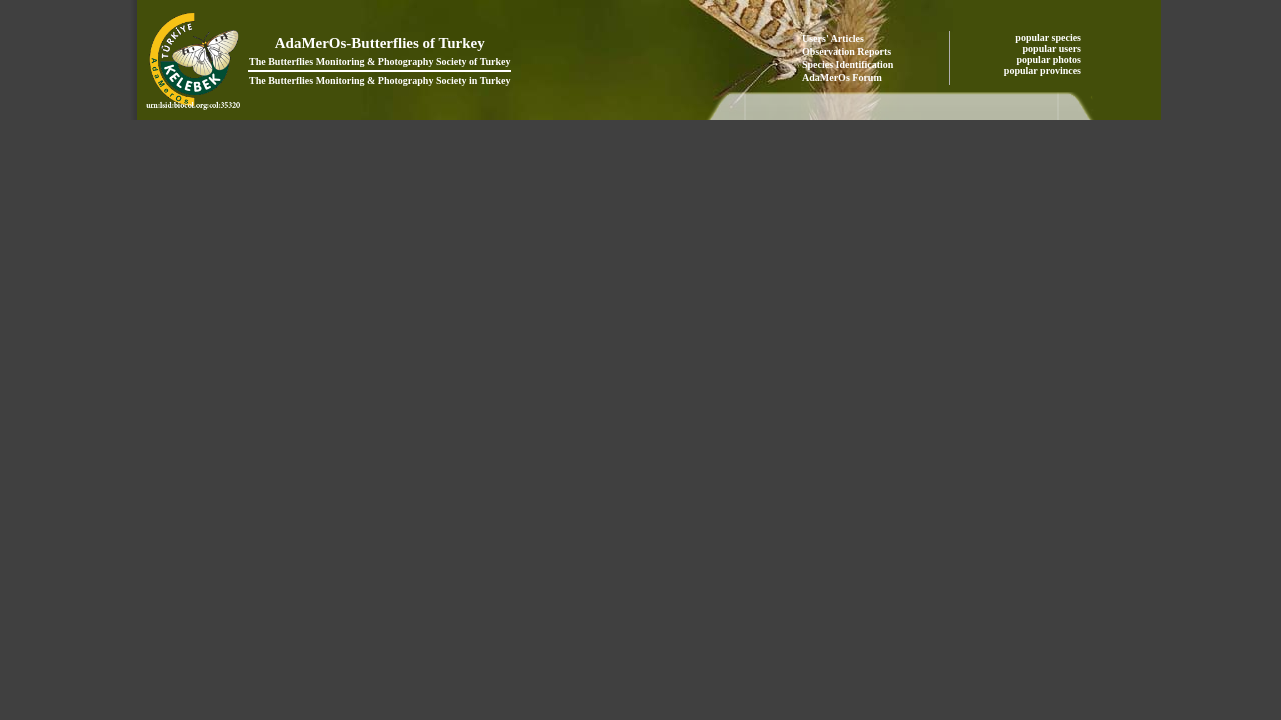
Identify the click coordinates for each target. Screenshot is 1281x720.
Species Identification (847, 64)
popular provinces (1044, 70)
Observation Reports (846, 51)
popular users (1053, 48)
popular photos (1049, 59)
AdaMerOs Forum (842, 77)
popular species (1049, 37)
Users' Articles (833, 38)
